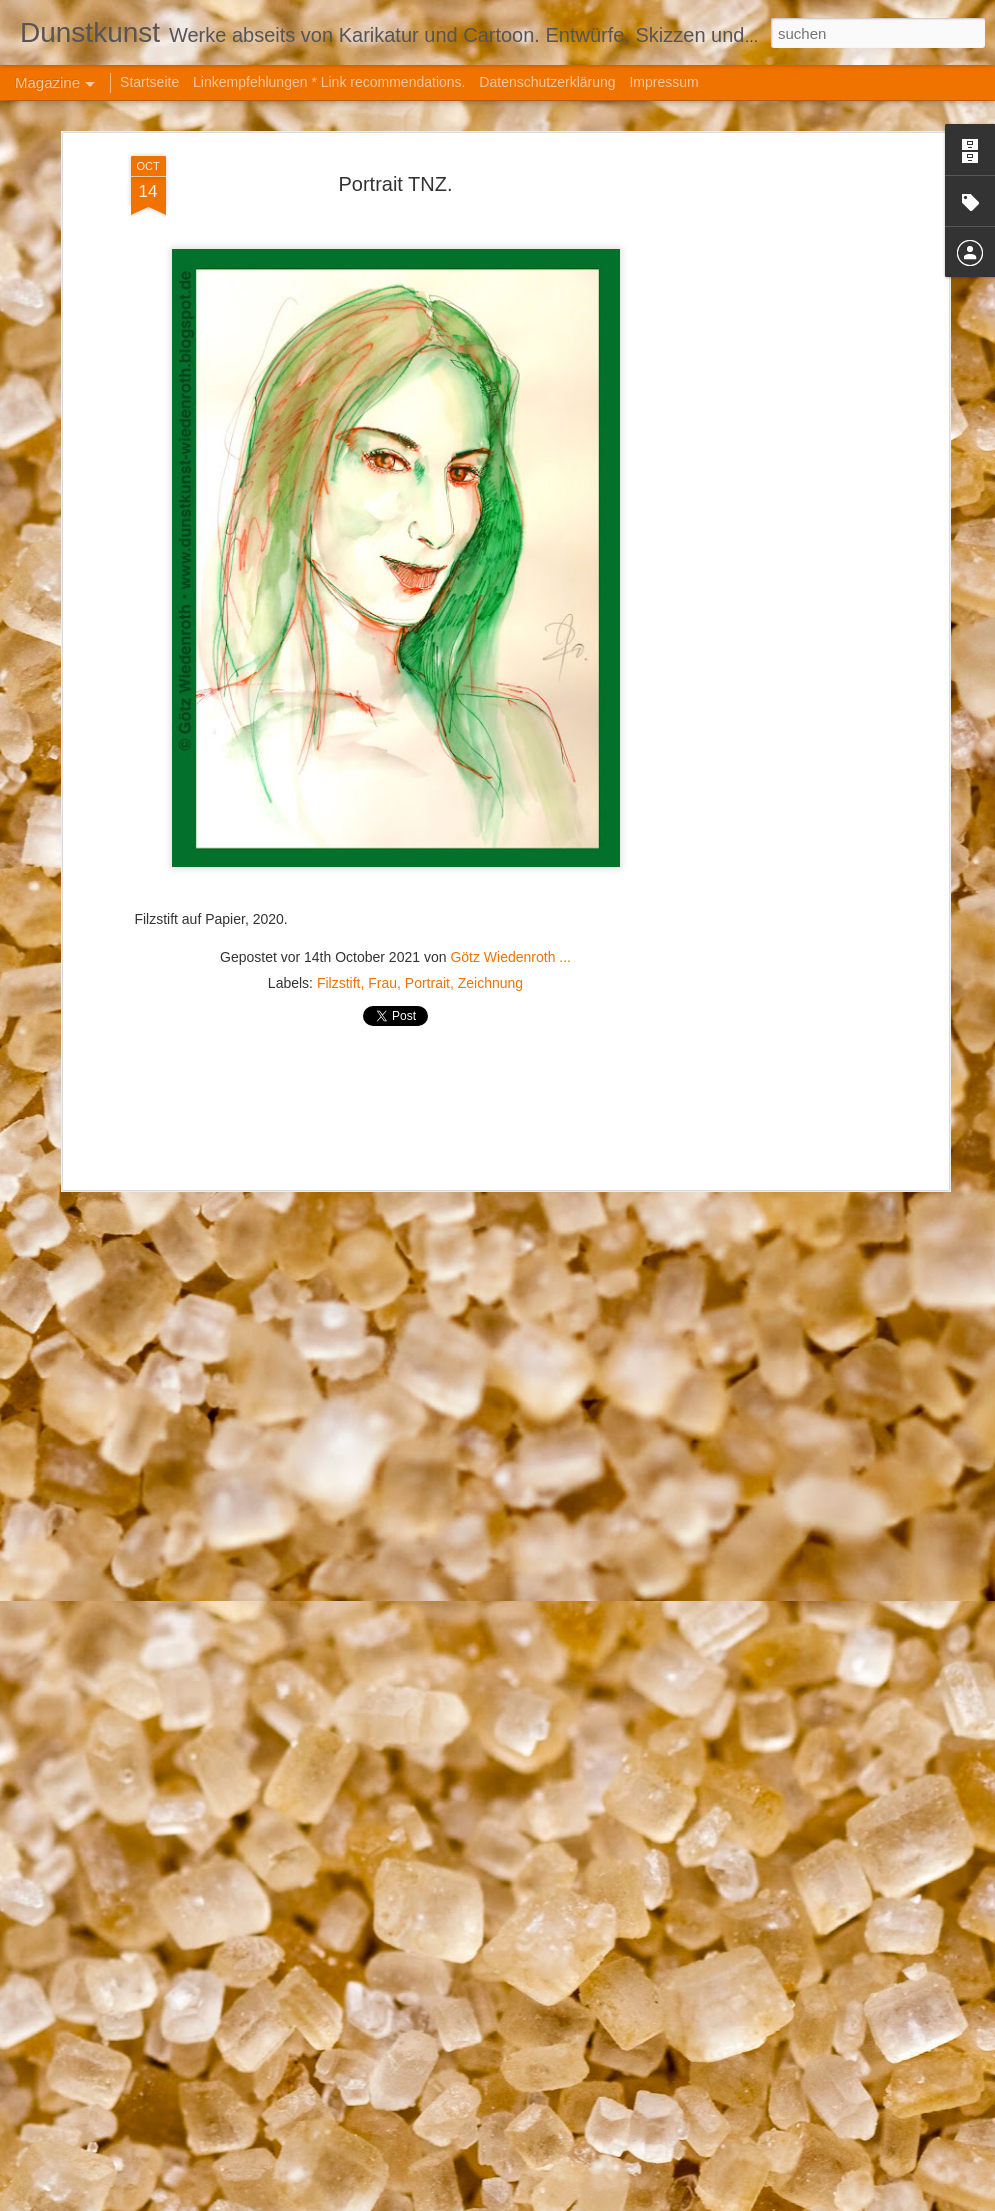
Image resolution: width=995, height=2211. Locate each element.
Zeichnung (490, 871)
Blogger (681, 2200)
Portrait (427, 871)
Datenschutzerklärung (547, 82)
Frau (382, 871)
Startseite (149, 82)
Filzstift (339, 871)
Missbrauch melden (753, 2200)
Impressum (663, 82)
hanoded (574, 2200)
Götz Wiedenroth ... (510, 845)
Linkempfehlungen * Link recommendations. (329, 82)
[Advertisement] (771, 359)
